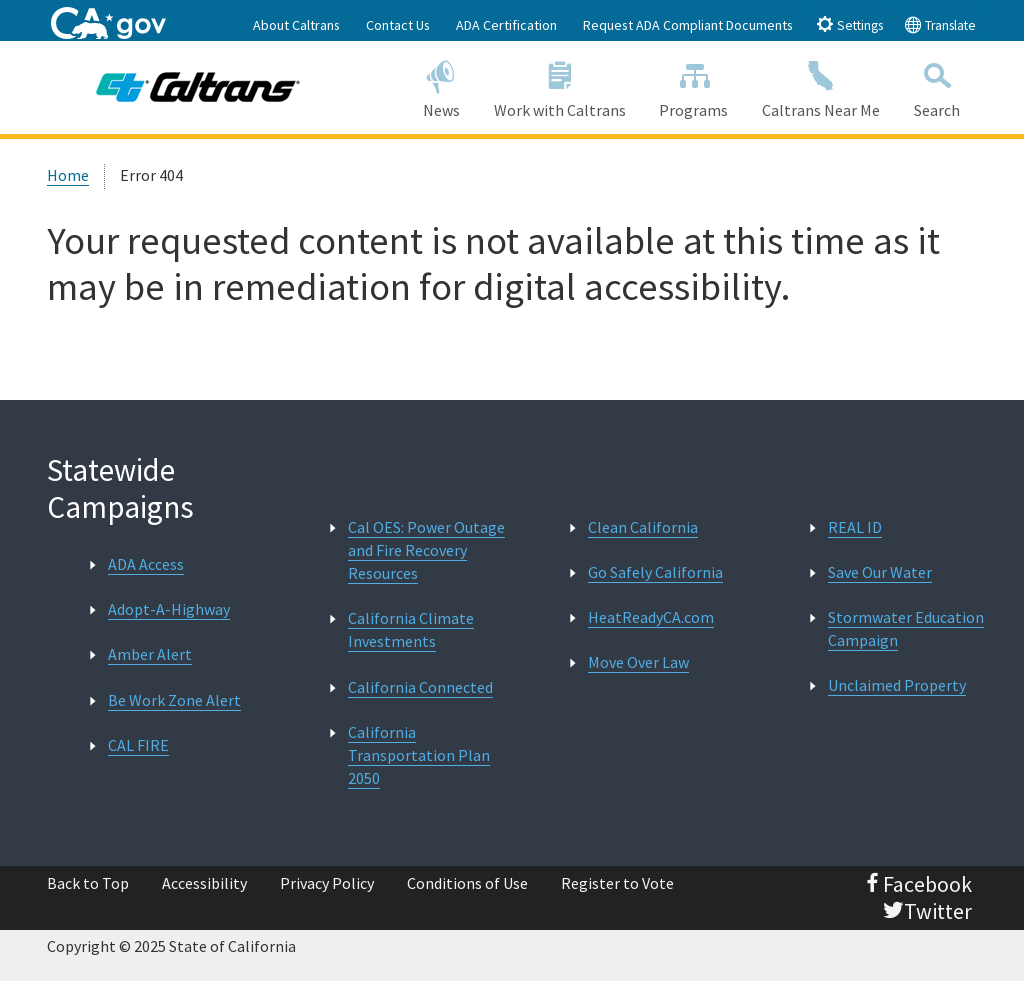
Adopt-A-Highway (169, 609)
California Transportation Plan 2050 (419, 755)
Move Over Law (638, 662)
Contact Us (398, 25)
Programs (693, 86)
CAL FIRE (138, 745)
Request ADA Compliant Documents (688, 25)
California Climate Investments (411, 629)
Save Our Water (880, 572)
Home (68, 175)
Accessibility (204, 883)
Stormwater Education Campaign (906, 628)
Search (937, 86)
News (441, 86)
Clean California (643, 527)
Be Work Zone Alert (174, 700)
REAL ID (855, 527)
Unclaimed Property (897, 685)
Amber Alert (150, 654)
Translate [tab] (940, 24)
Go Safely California (655, 572)
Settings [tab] (849, 24)
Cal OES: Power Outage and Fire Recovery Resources (426, 550)
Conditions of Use (467, 883)
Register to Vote (617, 883)
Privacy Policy (327, 883)
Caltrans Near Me (821, 86)
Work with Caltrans (560, 86)
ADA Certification (506, 25)
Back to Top (88, 883)
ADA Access (146, 564)
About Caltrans (296, 25)
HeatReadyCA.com (651, 617)
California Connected (420, 687)
